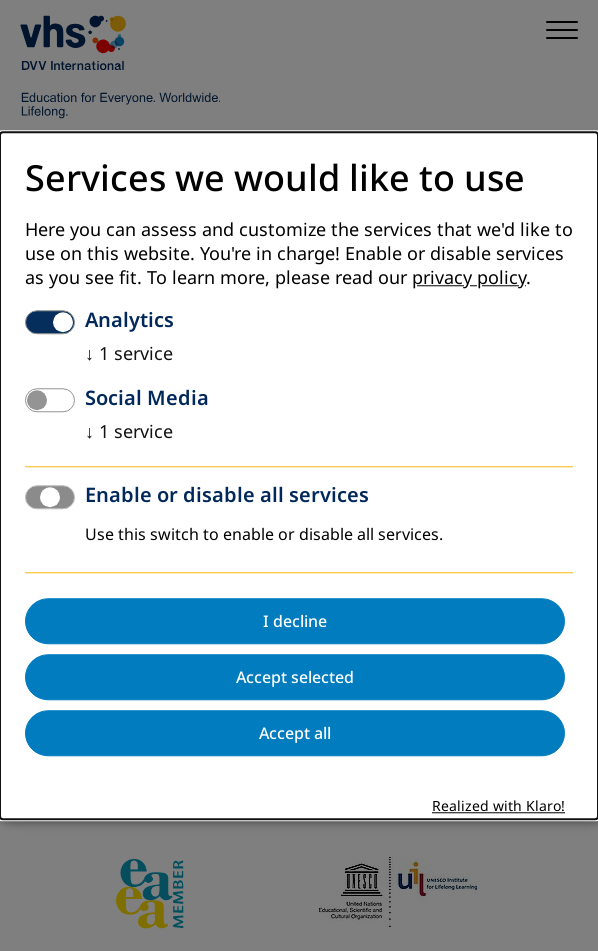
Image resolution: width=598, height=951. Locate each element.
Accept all (295, 733)
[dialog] (299, 475)
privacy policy (469, 278)
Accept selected (295, 677)
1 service (129, 354)
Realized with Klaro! (498, 806)
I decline (295, 621)
